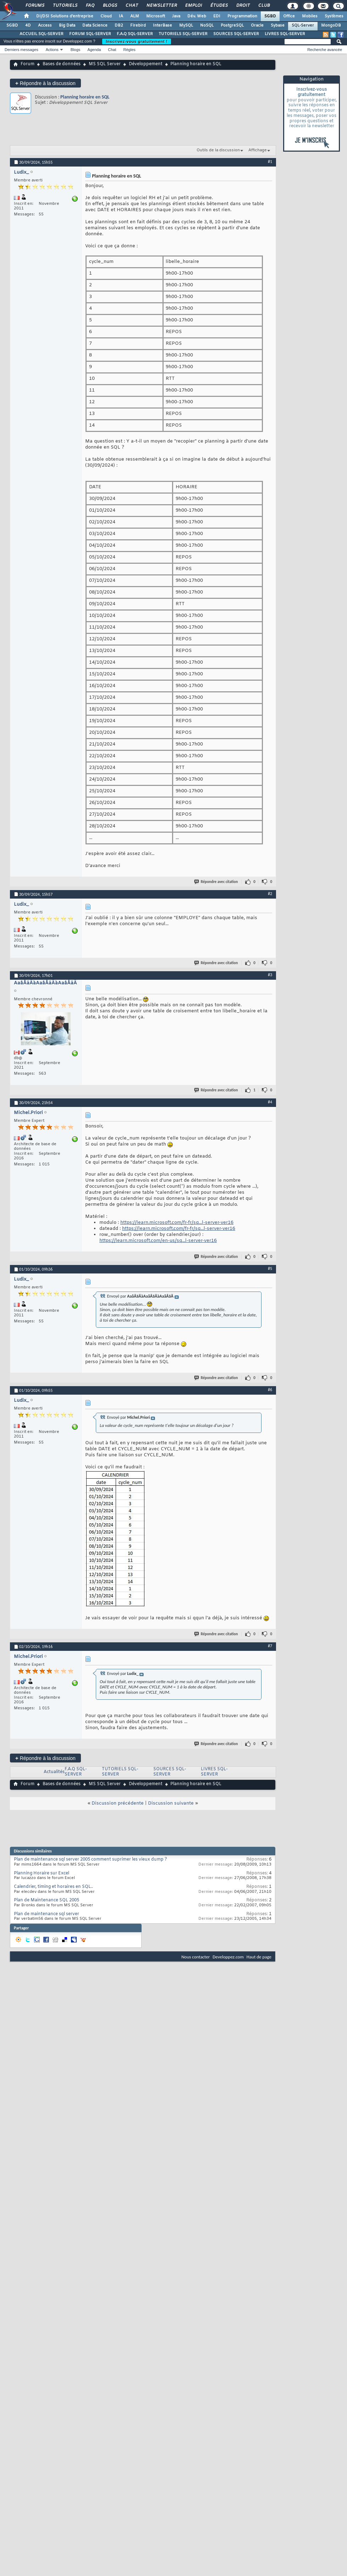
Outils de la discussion (218, 150)
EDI (216, 16)
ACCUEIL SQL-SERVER (42, 34)
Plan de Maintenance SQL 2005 (46, 1900)
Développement (146, 64)
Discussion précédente (118, 1803)
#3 (270, 974)
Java (176, 16)
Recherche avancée (324, 49)
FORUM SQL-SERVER (90, 34)
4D (28, 25)
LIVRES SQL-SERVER (285, 34)
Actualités (54, 1772)
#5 (270, 1268)
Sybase (278, 25)
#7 (270, 1645)
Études (218, 6)
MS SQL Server (105, 64)
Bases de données (62, 64)
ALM (134, 16)
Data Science (95, 25)
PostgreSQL (232, 25)
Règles (129, 49)
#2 (270, 893)
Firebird (138, 25)
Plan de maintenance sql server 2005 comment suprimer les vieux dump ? (90, 1859)
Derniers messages (21, 49)
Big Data (67, 25)
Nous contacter (195, 1956)
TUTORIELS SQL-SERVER (183, 34)
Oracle (257, 25)
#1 (270, 161)
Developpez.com (228, 1956)
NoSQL (207, 25)
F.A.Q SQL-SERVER (135, 34)
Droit (242, 6)
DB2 (119, 25)
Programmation (242, 16)
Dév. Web (196, 16)
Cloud (106, 16)
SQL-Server (303, 25)
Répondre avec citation (216, 881)
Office (289, 16)
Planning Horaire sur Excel (41, 1873)
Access (45, 25)
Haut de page (259, 1956)
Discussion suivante (171, 1803)
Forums (34, 6)
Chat (131, 6)
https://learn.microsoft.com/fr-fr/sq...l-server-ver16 (176, 1223)
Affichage (257, 150)
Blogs (109, 6)
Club (263, 6)
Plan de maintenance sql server (46, 1914)
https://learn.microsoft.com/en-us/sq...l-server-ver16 (158, 1241)
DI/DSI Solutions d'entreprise (64, 16)
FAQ (90, 6)
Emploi (193, 6)
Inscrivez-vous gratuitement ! (136, 41)
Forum (27, 64)
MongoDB (331, 25)
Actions (52, 49)
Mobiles (310, 16)
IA (121, 16)
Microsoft (155, 16)
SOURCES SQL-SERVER (236, 34)
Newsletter (161, 6)
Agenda (94, 49)
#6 (270, 1389)
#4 (270, 1101)
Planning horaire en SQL (85, 97)
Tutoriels (65, 6)
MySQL (186, 25)
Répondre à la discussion (45, 83)
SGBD (270, 16)
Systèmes (334, 16)
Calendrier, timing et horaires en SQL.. (53, 1887)
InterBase (162, 25)
